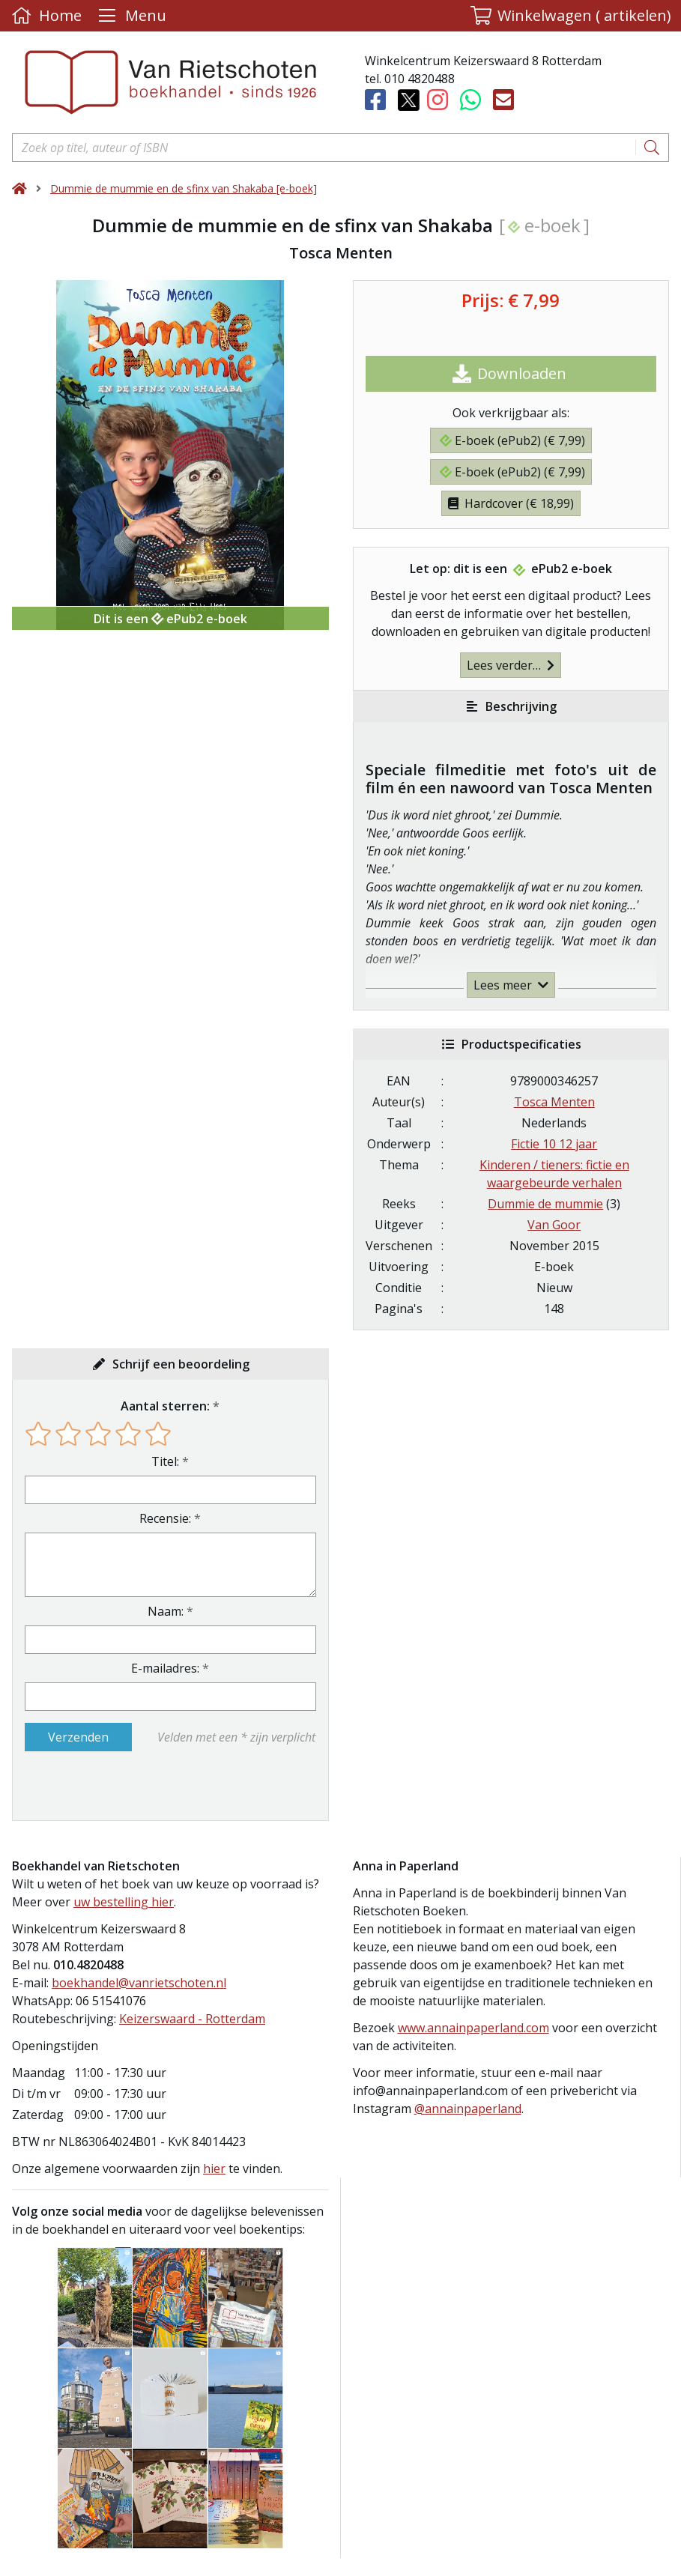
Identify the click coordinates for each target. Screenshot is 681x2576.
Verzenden (78, 1737)
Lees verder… (510, 665)
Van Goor (554, 1224)
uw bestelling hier (123, 1902)
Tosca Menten (554, 1102)
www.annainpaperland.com (473, 2027)
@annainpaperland (467, 2108)
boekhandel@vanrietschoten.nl (139, 1983)
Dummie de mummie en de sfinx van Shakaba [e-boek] (183, 188)
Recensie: (165, 1518)
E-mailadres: (165, 1668)
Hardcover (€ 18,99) (511, 503)
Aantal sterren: (165, 1406)
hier (214, 2168)
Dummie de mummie (545, 1203)
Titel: (165, 1461)
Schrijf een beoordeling (180, 1364)
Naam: (166, 1611)
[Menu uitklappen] (130, 15)
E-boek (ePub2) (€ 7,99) (512, 440)
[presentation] (121, 1785)
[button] (571, 15)
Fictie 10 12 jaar (554, 1144)
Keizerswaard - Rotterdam (192, 2018)
